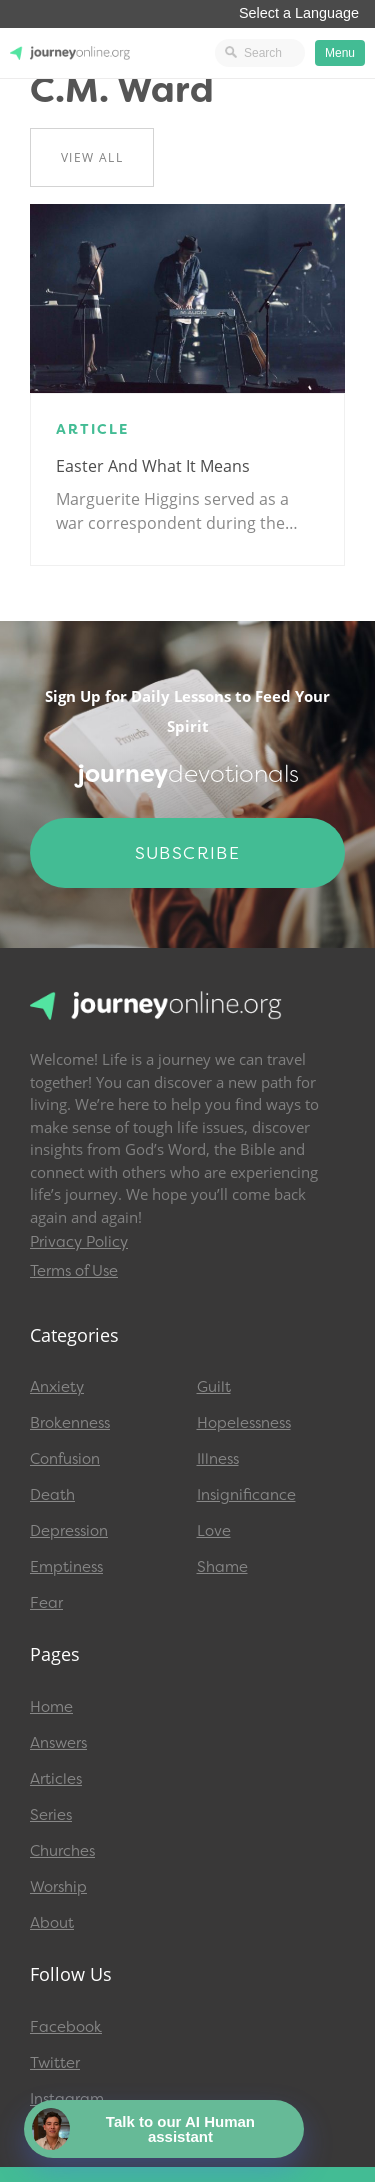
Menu (340, 53)
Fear (46, 1603)
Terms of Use (74, 1271)
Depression (69, 1531)
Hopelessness (244, 1423)
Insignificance (246, 1495)
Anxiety (57, 1387)
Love (214, 1531)
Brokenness (70, 1423)
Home (51, 1707)
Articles (56, 1779)
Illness (218, 1459)
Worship (58, 1887)
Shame (222, 1567)
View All (92, 157)
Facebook (66, 2027)
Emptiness (66, 1567)
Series (51, 1815)
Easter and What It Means (153, 466)
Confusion (65, 1459)
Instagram (67, 2099)
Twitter (55, 2063)
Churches (62, 1851)
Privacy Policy (79, 1242)
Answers (58, 1743)
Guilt (214, 1387)
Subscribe (188, 853)
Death (52, 1495)
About (52, 1923)
